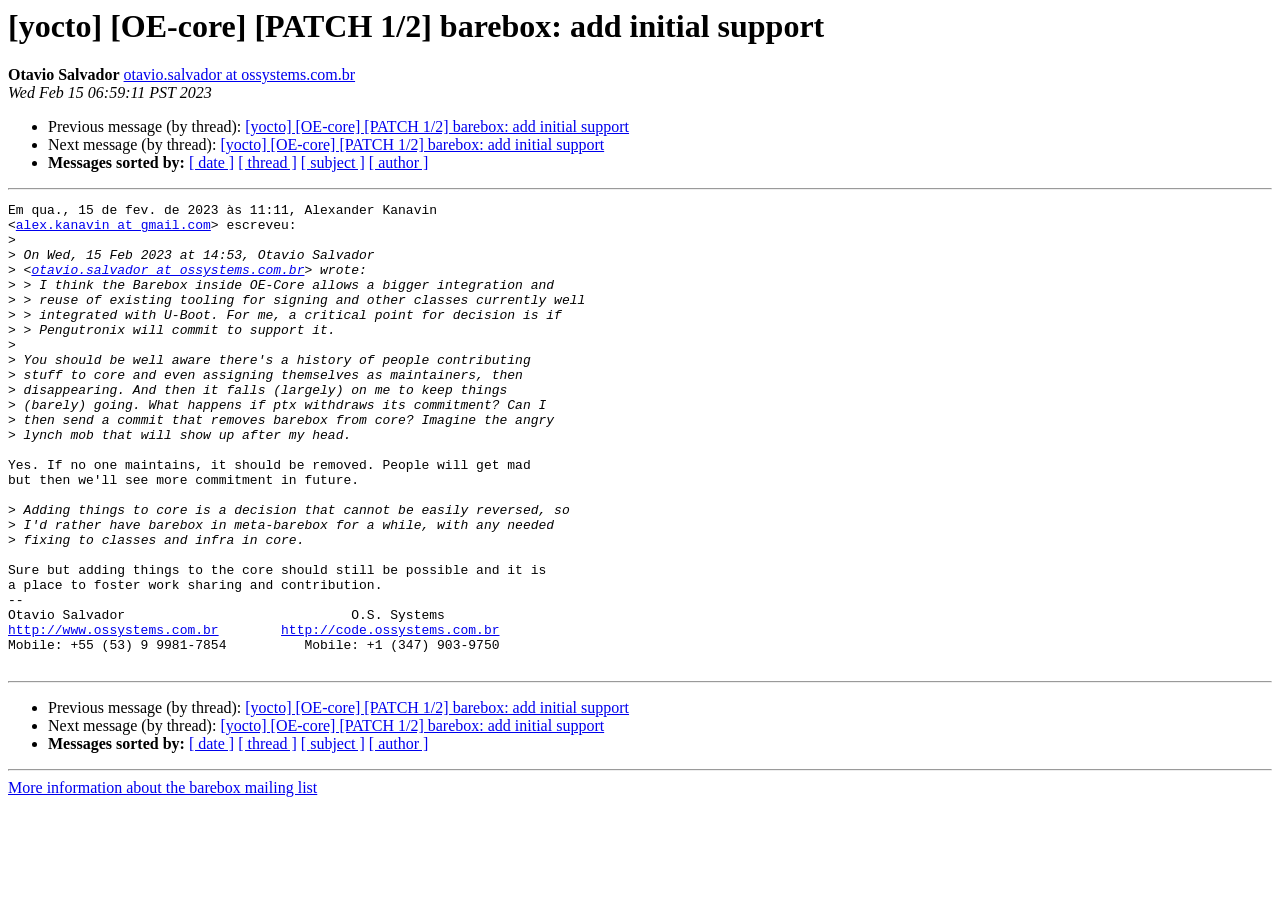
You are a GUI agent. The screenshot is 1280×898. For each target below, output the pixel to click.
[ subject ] (333, 162)
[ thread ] (267, 162)
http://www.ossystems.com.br (113, 716)
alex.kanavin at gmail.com (113, 230)
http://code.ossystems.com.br (390, 716)
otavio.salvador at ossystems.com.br (240, 74)
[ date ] (211, 162)
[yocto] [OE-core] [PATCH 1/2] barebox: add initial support (437, 126)
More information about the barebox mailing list (162, 880)
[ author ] (399, 162)
